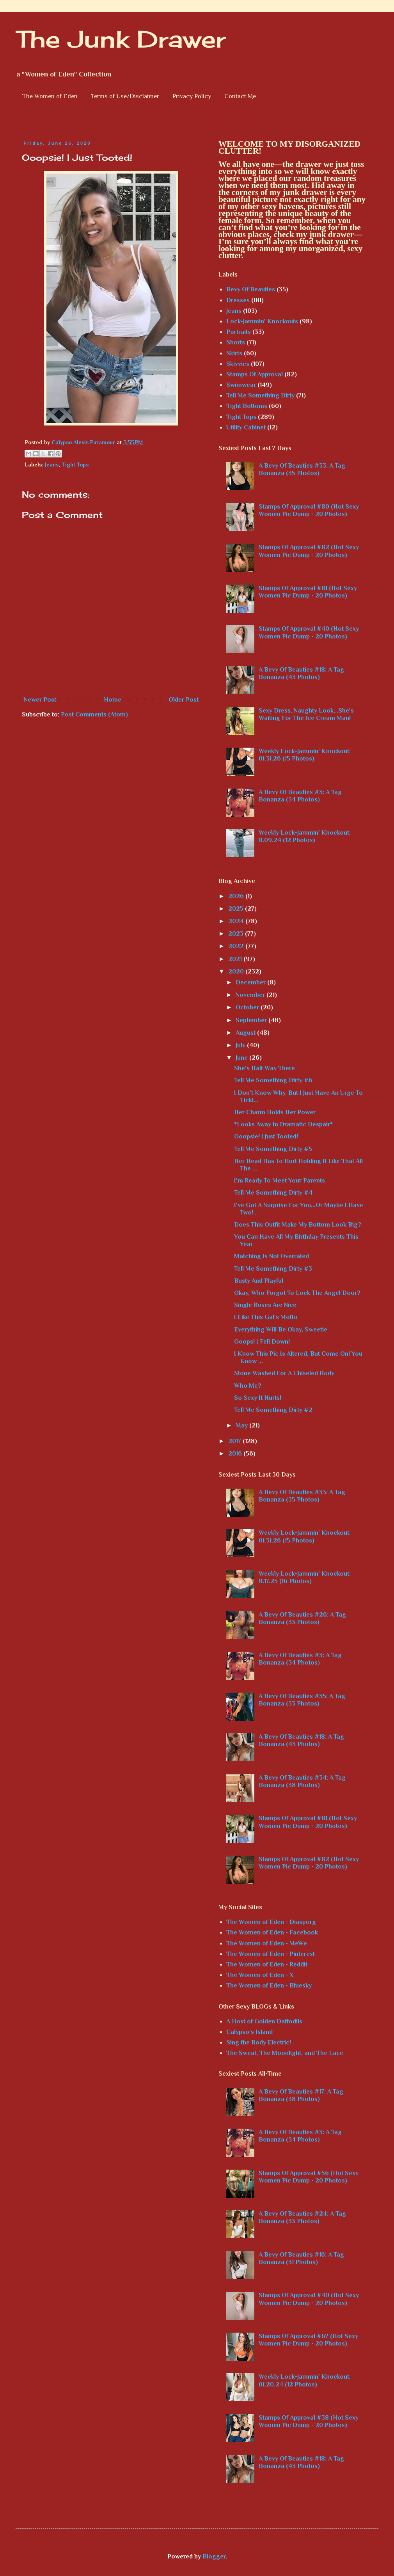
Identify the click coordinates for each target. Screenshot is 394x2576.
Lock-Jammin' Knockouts (262, 321)
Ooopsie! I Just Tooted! (266, 1136)
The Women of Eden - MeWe (266, 1943)
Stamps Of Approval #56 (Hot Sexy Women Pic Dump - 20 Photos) (309, 2177)
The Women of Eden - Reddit (266, 1964)
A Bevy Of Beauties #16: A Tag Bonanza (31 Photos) (301, 2258)
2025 (236, 908)
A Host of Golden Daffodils (264, 2021)
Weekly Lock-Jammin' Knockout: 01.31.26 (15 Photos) (305, 755)
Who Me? (247, 1385)
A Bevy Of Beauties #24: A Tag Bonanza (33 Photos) (302, 2217)
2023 (236, 933)
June (242, 1057)
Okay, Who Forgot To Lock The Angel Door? (297, 1292)
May (242, 1425)
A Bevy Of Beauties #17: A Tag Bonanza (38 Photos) (301, 2095)
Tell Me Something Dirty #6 (273, 1080)
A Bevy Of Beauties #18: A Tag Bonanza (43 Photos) (301, 673)
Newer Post (40, 699)
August (246, 1032)
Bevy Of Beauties (250, 289)
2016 (235, 1453)
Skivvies (237, 363)
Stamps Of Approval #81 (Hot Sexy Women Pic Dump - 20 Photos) (308, 592)
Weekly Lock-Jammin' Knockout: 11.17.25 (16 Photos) (305, 1577)
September (252, 1020)
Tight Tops (75, 464)
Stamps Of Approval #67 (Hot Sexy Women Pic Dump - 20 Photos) (308, 2340)
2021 (235, 959)
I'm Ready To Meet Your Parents (279, 1180)
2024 (236, 921)
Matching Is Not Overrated (271, 1256)
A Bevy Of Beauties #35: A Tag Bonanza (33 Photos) (302, 1700)
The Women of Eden (50, 96)
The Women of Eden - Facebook (272, 1932)
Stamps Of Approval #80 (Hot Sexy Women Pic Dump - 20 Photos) (309, 510)
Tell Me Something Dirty (260, 395)
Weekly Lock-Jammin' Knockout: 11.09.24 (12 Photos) (305, 836)
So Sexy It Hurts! (257, 1397)
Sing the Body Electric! (258, 2042)
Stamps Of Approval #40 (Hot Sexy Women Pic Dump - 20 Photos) (309, 632)
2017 (235, 1441)
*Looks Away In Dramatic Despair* (283, 1124)
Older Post (184, 699)
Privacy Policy (191, 96)
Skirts (234, 353)
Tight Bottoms (246, 406)
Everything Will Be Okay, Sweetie (280, 1329)
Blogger (213, 2556)
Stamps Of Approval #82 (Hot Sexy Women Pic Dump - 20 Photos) (309, 551)
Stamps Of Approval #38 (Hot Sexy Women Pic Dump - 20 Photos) (309, 2421)
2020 (236, 971)
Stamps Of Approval (254, 374)
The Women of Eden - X (259, 1975)
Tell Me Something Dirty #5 (273, 1148)
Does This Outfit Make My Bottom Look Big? (297, 1224)
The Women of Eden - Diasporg (271, 1921)
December (251, 982)
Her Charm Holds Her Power (275, 1112)
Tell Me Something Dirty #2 (273, 1409)
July (241, 1045)
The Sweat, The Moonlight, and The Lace (284, 2053)
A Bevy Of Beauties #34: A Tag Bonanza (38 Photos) (302, 1781)
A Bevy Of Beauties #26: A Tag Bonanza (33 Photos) (302, 1618)
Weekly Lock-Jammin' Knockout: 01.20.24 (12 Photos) (305, 2380)
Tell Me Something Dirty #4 (273, 1192)
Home (112, 699)
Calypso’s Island (249, 2031)
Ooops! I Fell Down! (262, 1341)
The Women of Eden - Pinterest (270, 1953)
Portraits (238, 331)
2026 (236, 896)
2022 (236, 946)
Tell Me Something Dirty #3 (273, 1268)
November (251, 994)
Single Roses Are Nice (265, 1304)
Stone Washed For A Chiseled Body (284, 1373)
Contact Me (240, 96)
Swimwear (241, 384)
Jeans (52, 464)
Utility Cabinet (246, 427)
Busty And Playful (258, 1280)
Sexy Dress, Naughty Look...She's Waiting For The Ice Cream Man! (306, 714)
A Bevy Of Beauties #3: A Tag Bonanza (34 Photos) (300, 796)
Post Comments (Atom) (94, 714)
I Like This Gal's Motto (266, 1317)
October (248, 1007)
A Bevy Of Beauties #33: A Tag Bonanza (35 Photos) (302, 469)
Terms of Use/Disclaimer (125, 96)
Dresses (238, 300)
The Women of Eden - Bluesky (269, 1985)
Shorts (235, 342)
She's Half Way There (264, 1068)
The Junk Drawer (121, 39)
